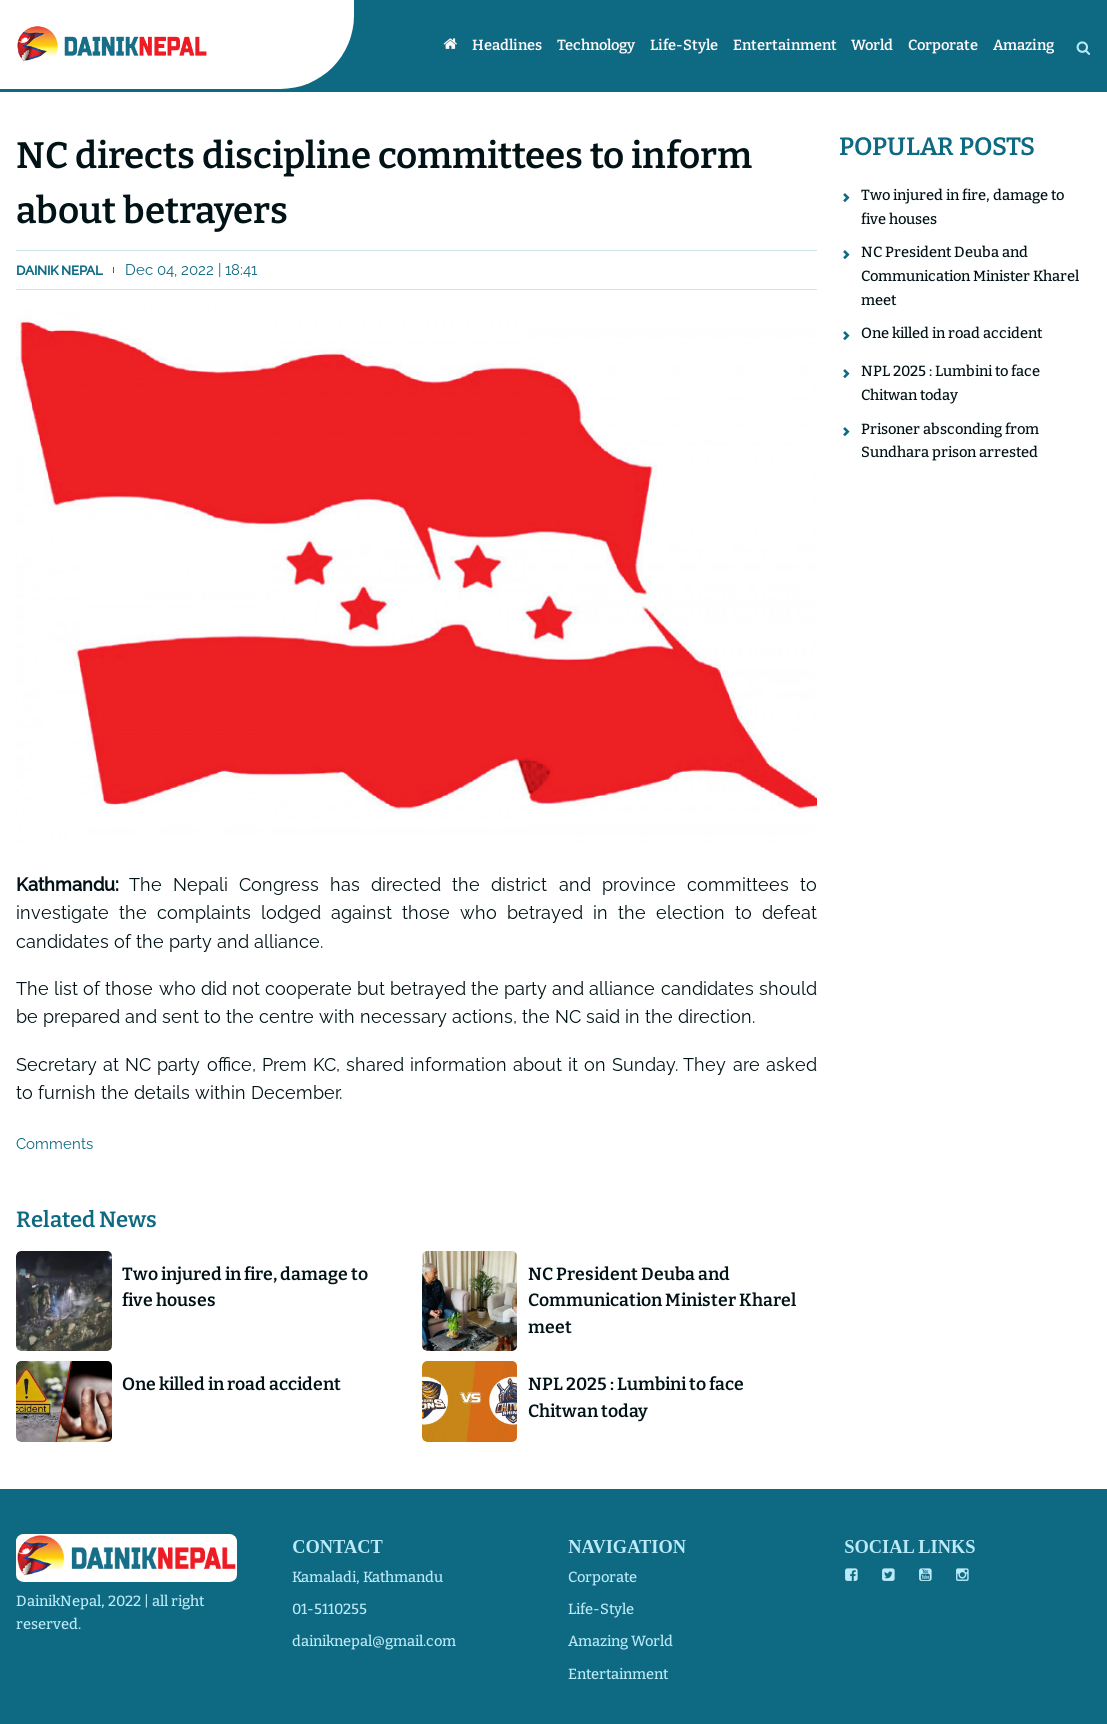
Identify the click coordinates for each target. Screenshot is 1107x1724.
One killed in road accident (231, 1384)
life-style (601, 1609)
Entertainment (785, 46)
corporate (602, 1577)
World (872, 46)
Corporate (943, 46)
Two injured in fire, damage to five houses (245, 1287)
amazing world (620, 1641)
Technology (596, 46)
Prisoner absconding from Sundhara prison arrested (950, 441)
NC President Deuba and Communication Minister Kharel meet (662, 1300)
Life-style (684, 46)
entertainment (618, 1674)
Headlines (507, 46)
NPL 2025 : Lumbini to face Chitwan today (636, 1397)
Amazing (1023, 46)
